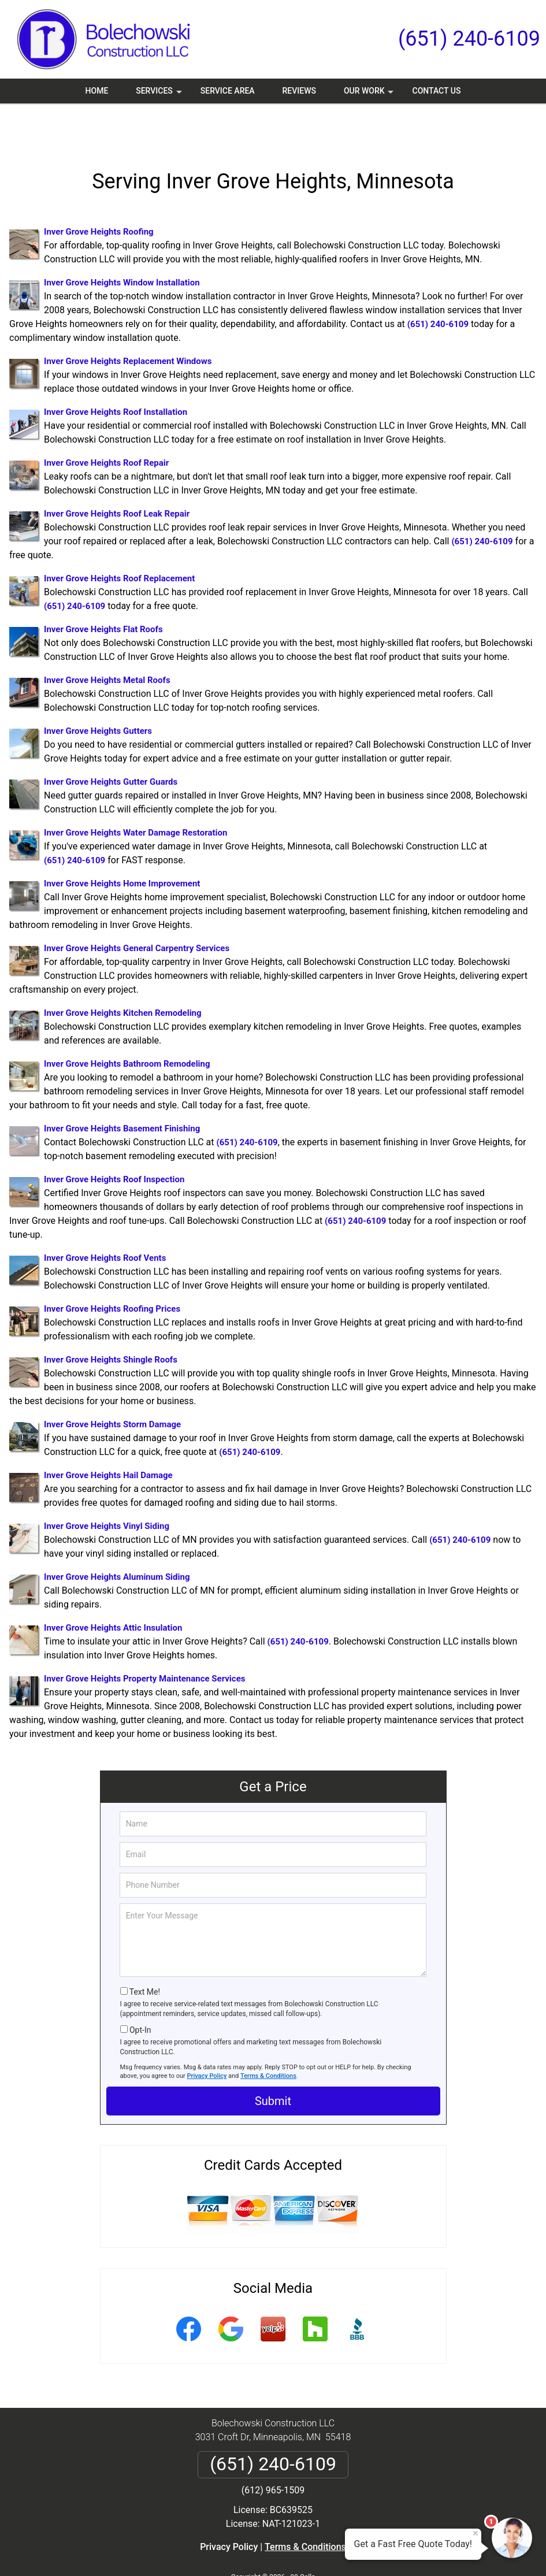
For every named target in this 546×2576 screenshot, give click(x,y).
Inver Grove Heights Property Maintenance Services (144, 1639)
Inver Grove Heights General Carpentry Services (136, 909)
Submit (273, 2062)
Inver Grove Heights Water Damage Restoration (135, 793)
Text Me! (144, 1952)
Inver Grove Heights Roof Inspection (114, 1140)
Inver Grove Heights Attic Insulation (113, 1588)
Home (97, 90)
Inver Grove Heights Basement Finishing (122, 1089)
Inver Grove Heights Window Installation (122, 243)
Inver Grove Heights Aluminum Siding (117, 1537)
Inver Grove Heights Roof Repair (106, 423)
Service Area (227, 90)
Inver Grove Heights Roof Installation (115, 373)
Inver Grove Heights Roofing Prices (112, 1269)
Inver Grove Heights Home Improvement (122, 844)
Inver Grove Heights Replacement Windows (127, 322)
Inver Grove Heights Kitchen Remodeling (123, 973)
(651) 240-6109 (469, 39)
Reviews (299, 90)
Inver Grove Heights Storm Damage (112, 1385)
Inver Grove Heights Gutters (98, 691)
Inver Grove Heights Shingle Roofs (110, 1320)
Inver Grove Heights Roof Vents (105, 1218)
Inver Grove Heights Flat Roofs (103, 590)
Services (160, 94)
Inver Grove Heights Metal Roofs (107, 641)
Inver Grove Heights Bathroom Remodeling (127, 1024)
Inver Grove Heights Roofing (99, 192)
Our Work (370, 94)
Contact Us (437, 90)
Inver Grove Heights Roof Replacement (119, 539)
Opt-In (140, 1990)
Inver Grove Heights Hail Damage (108, 1436)
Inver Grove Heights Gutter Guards (110, 742)
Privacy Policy (207, 2036)
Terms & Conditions (268, 2036)
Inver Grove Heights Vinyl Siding (106, 1487)
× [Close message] (475, 2533)
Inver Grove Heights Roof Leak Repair (117, 474)
